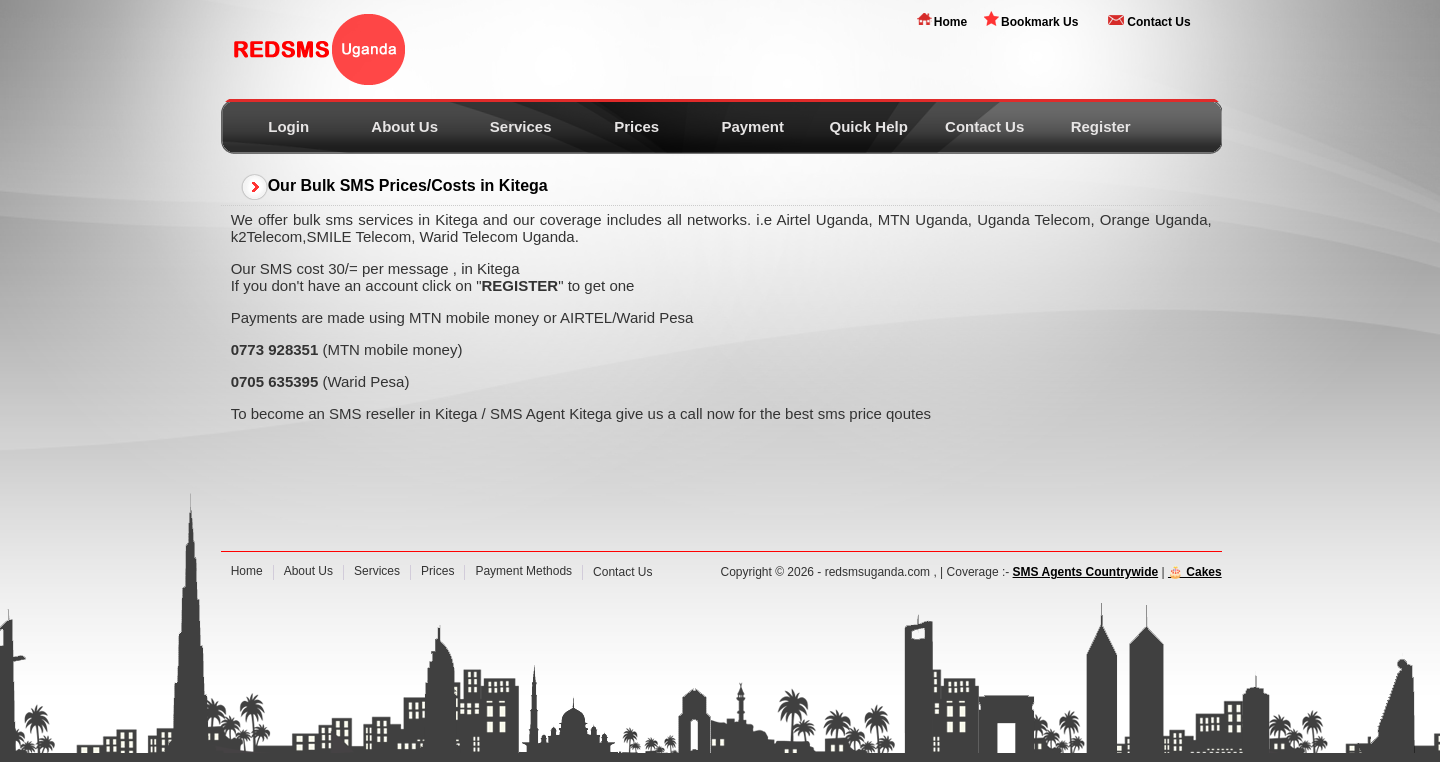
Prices (636, 126)
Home (950, 22)
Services (521, 126)
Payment (752, 126)
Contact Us (1158, 22)
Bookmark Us (1039, 22)
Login (288, 126)
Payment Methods (523, 571)
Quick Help (868, 126)
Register (1101, 126)
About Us (404, 126)
